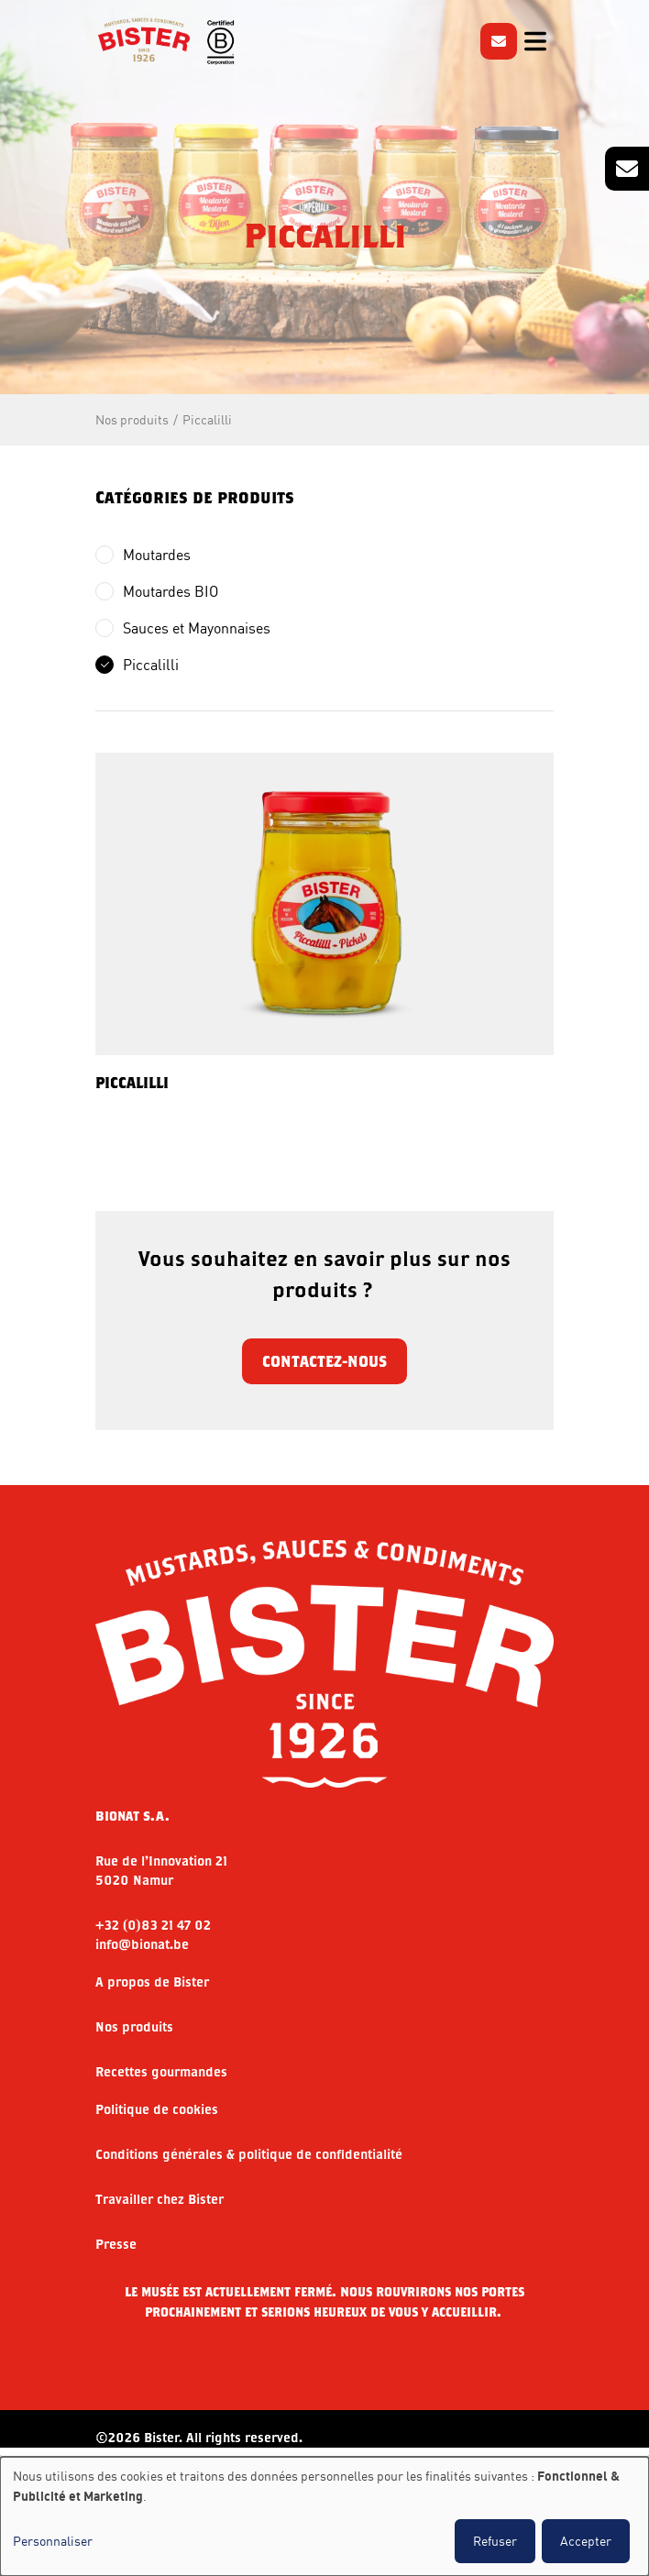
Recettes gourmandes (161, 2071)
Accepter (585, 2540)
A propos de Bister (152, 1982)
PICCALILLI (132, 1082)
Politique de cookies (156, 2109)
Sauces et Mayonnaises (196, 628)
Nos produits (132, 419)
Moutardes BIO (170, 591)
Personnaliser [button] (53, 2540)
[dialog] (324, 2516)
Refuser (495, 2540)
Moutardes (157, 554)
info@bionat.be (142, 1944)
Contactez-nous (324, 1361)
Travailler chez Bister (159, 2199)
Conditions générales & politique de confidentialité (248, 2154)
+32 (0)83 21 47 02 (153, 1925)
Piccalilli (207, 419)
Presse (116, 2244)
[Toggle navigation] (535, 41)
